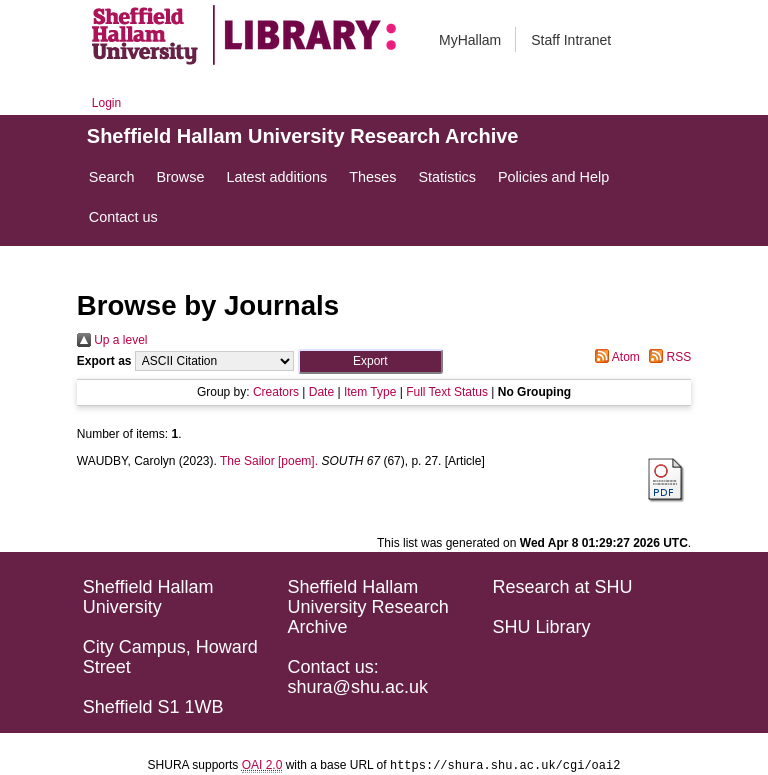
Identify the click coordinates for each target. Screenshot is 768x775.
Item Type (370, 392)
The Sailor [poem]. (269, 461)
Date (321, 392)
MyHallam (470, 40)
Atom (614, 357)
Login (106, 103)
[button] (370, 361)
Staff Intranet (571, 40)
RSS (667, 357)
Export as (104, 361)
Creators (276, 392)
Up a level (112, 340)
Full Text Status (447, 392)
